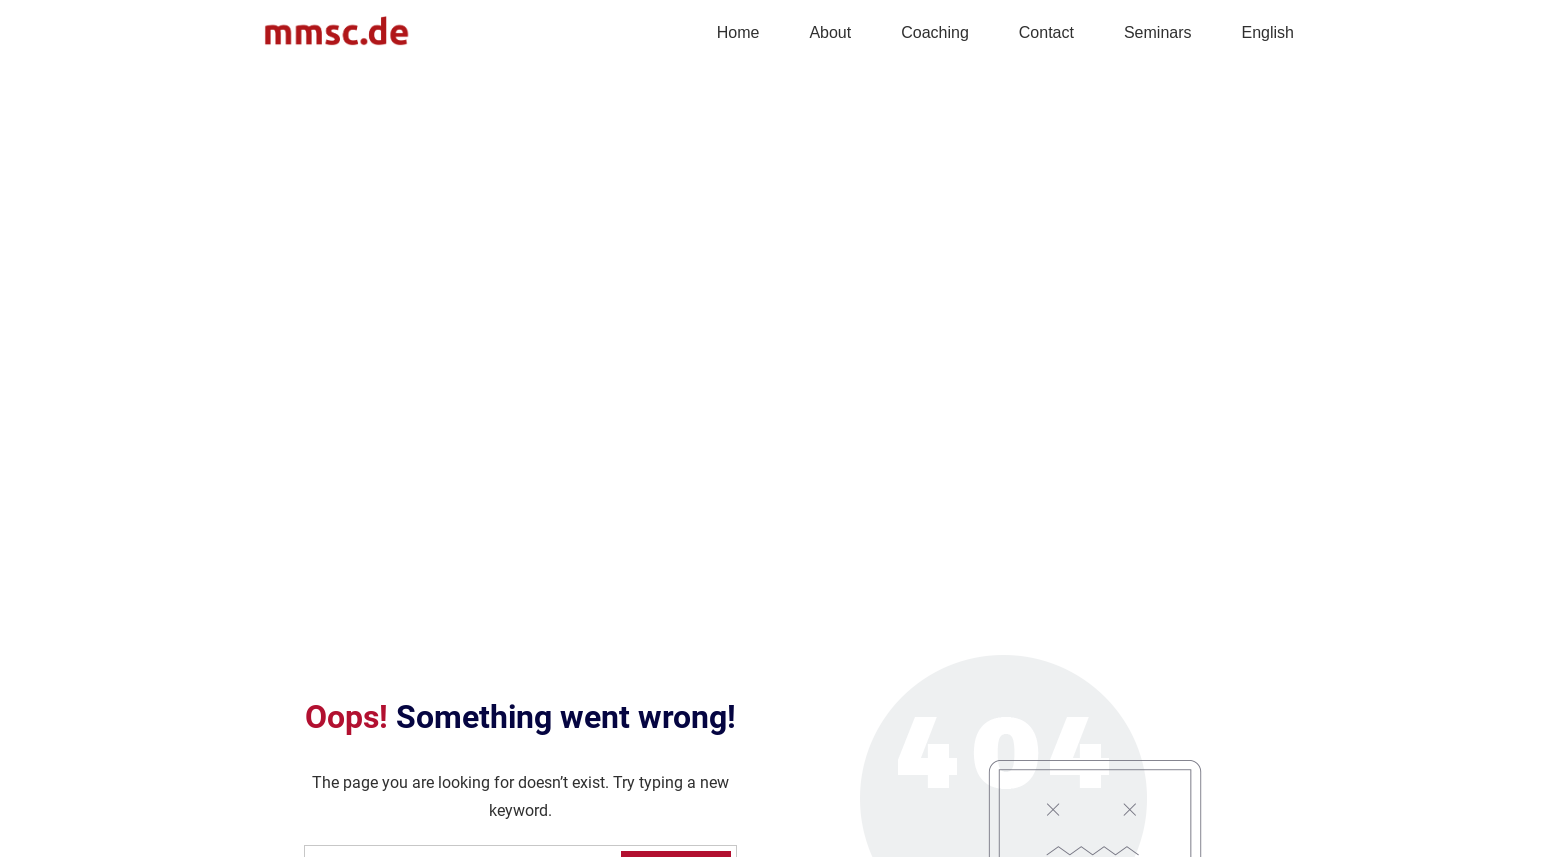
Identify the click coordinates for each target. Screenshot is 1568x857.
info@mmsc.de (314, 779)
